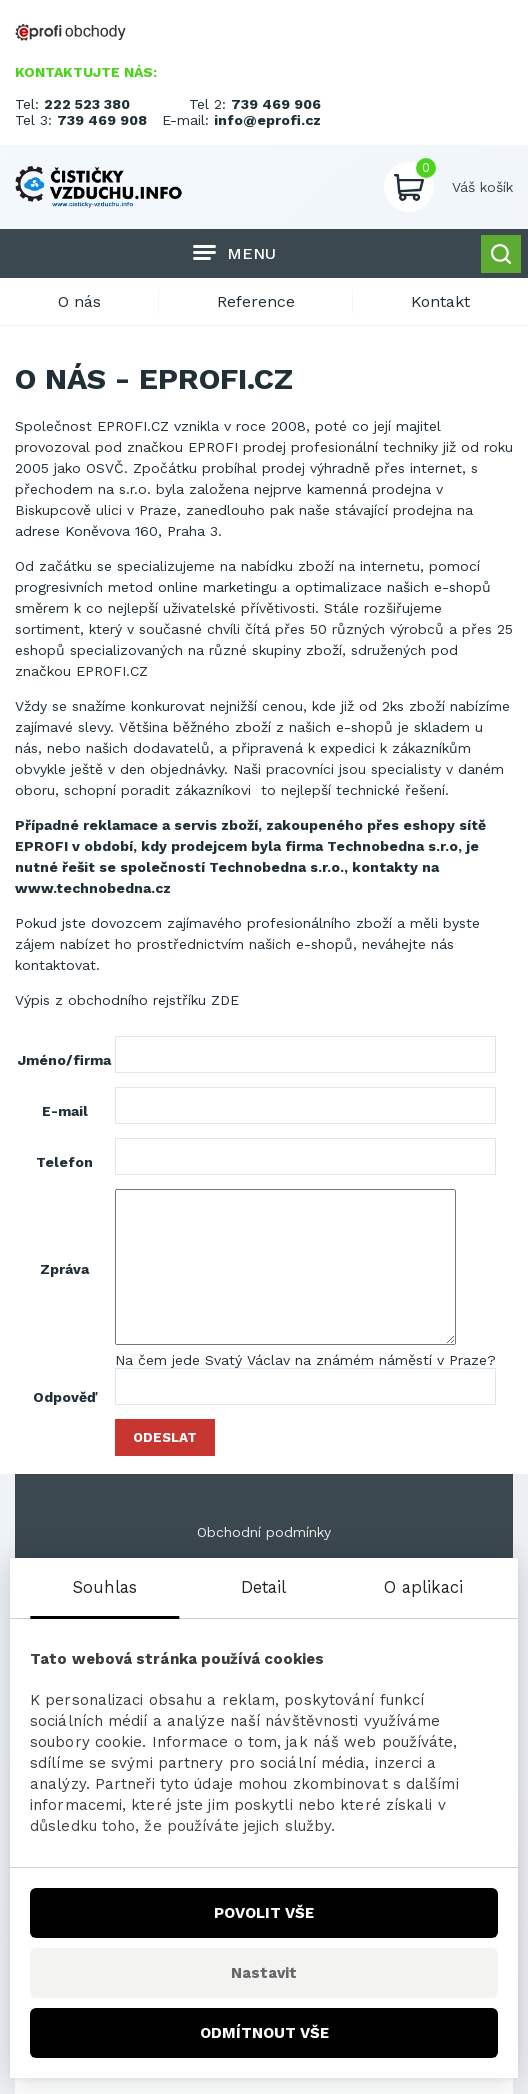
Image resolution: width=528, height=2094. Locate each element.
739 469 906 (276, 104)
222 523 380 (87, 104)
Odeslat (165, 1437)
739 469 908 (102, 120)
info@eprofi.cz (267, 120)
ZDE (225, 1000)
